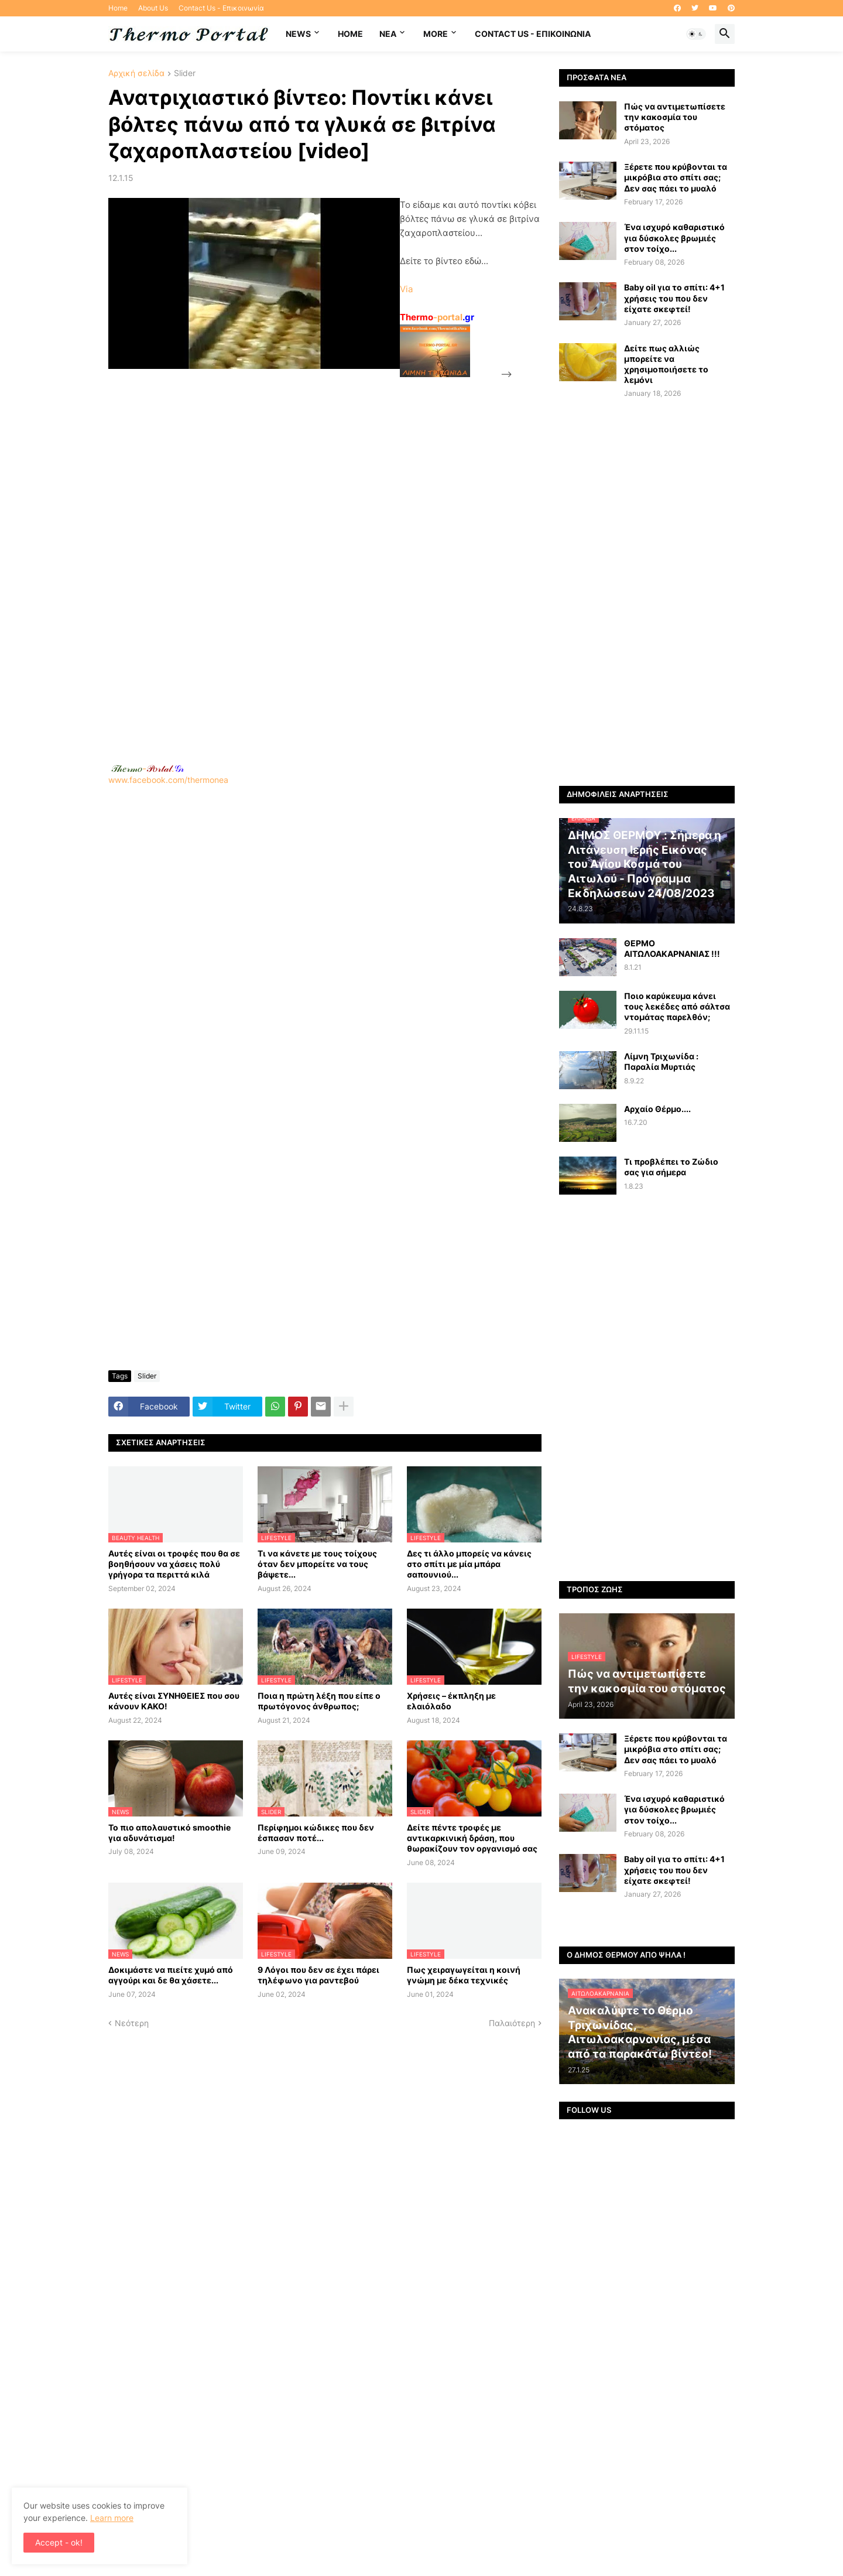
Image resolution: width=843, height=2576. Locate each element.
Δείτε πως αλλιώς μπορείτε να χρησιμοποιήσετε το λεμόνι (666, 364)
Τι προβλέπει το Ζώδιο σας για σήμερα (671, 1167)
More (435, 34)
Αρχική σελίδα (136, 73)
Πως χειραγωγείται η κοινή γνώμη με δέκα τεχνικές (463, 1975)
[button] (696, 34)
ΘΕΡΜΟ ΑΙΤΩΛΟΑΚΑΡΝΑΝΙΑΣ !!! (672, 948)
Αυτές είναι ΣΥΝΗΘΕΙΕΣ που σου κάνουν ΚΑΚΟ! (173, 1701)
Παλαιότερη (512, 2023)
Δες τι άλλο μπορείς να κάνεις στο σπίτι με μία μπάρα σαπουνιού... (469, 1563)
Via (406, 289)
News (298, 34)
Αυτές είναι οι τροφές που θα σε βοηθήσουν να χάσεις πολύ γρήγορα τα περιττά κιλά (174, 1563)
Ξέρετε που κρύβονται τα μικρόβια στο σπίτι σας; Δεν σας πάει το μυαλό (675, 177)
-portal (437, 317)
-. (147, 768)
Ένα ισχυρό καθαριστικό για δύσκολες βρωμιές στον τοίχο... (674, 237)
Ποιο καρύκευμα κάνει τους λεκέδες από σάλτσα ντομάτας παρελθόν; (677, 1006)
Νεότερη (132, 2023)
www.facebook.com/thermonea (325, 935)
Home (118, 8)
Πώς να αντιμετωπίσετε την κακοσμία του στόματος (674, 116)
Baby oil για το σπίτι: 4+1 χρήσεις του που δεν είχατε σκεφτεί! (674, 297)
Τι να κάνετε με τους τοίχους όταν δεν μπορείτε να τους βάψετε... (317, 1563)
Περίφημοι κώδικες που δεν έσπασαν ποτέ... (316, 1832)
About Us (153, 8)
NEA (387, 34)
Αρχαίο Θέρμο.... (657, 1109)
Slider (185, 73)
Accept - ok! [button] (59, 2542)
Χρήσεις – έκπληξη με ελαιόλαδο (451, 1701)
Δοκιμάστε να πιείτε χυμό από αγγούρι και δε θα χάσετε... (170, 1975)
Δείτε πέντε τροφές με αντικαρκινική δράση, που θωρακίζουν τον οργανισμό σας (472, 1837)
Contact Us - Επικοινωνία (221, 8)
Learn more (111, 2518)
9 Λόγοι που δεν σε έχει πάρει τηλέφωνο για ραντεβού (318, 1975)
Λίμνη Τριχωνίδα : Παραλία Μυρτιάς (661, 1061)
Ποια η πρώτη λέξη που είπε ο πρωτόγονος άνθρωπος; (319, 1701)
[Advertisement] (196, 557)
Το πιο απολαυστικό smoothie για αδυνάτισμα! (169, 1832)
